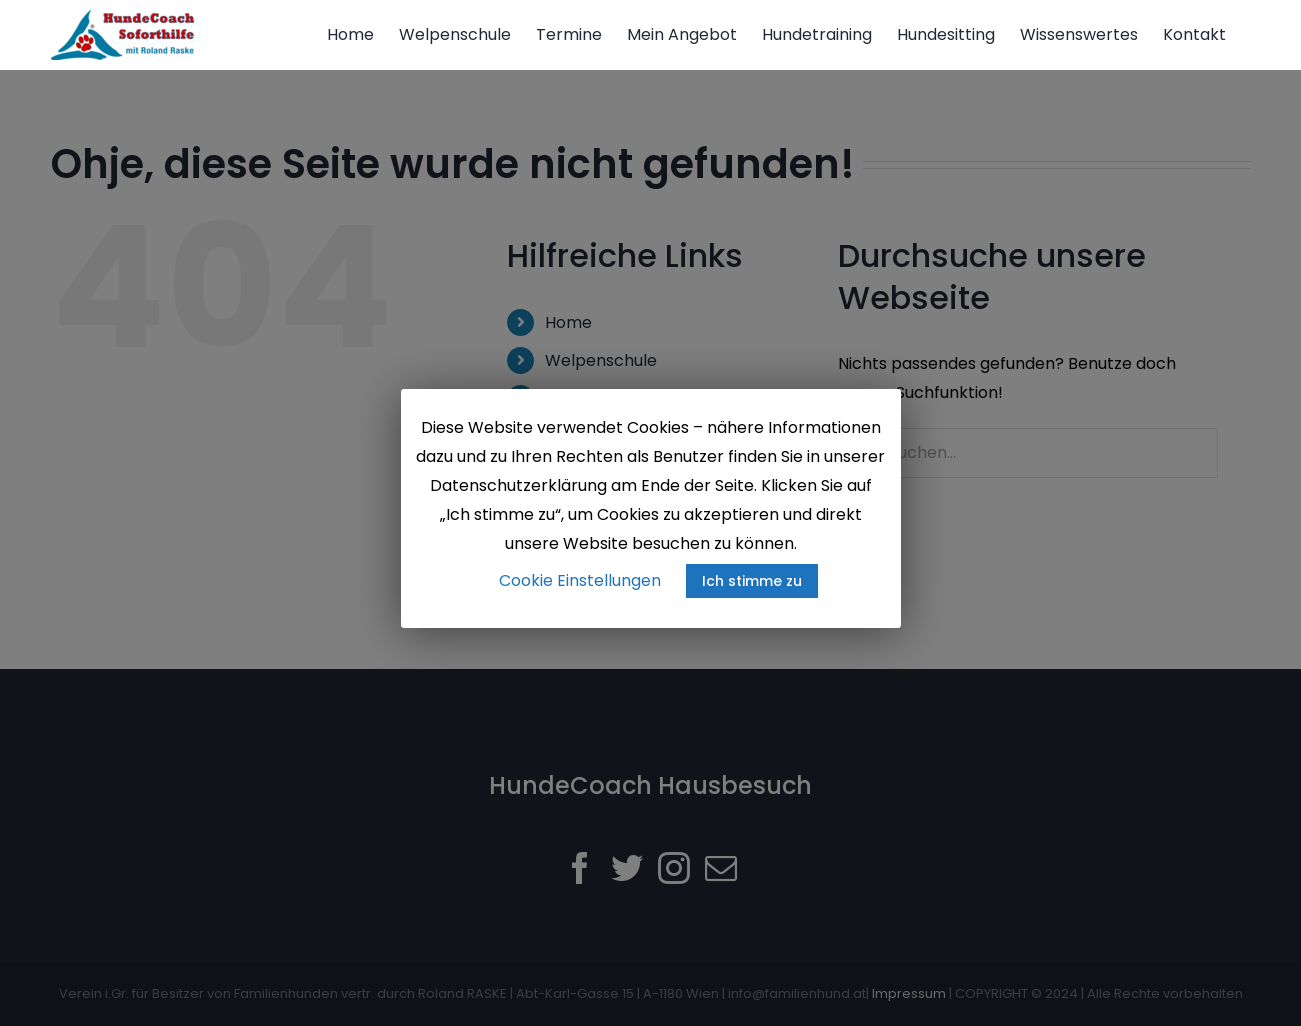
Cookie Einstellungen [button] (580, 580)
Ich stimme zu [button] (752, 581)
